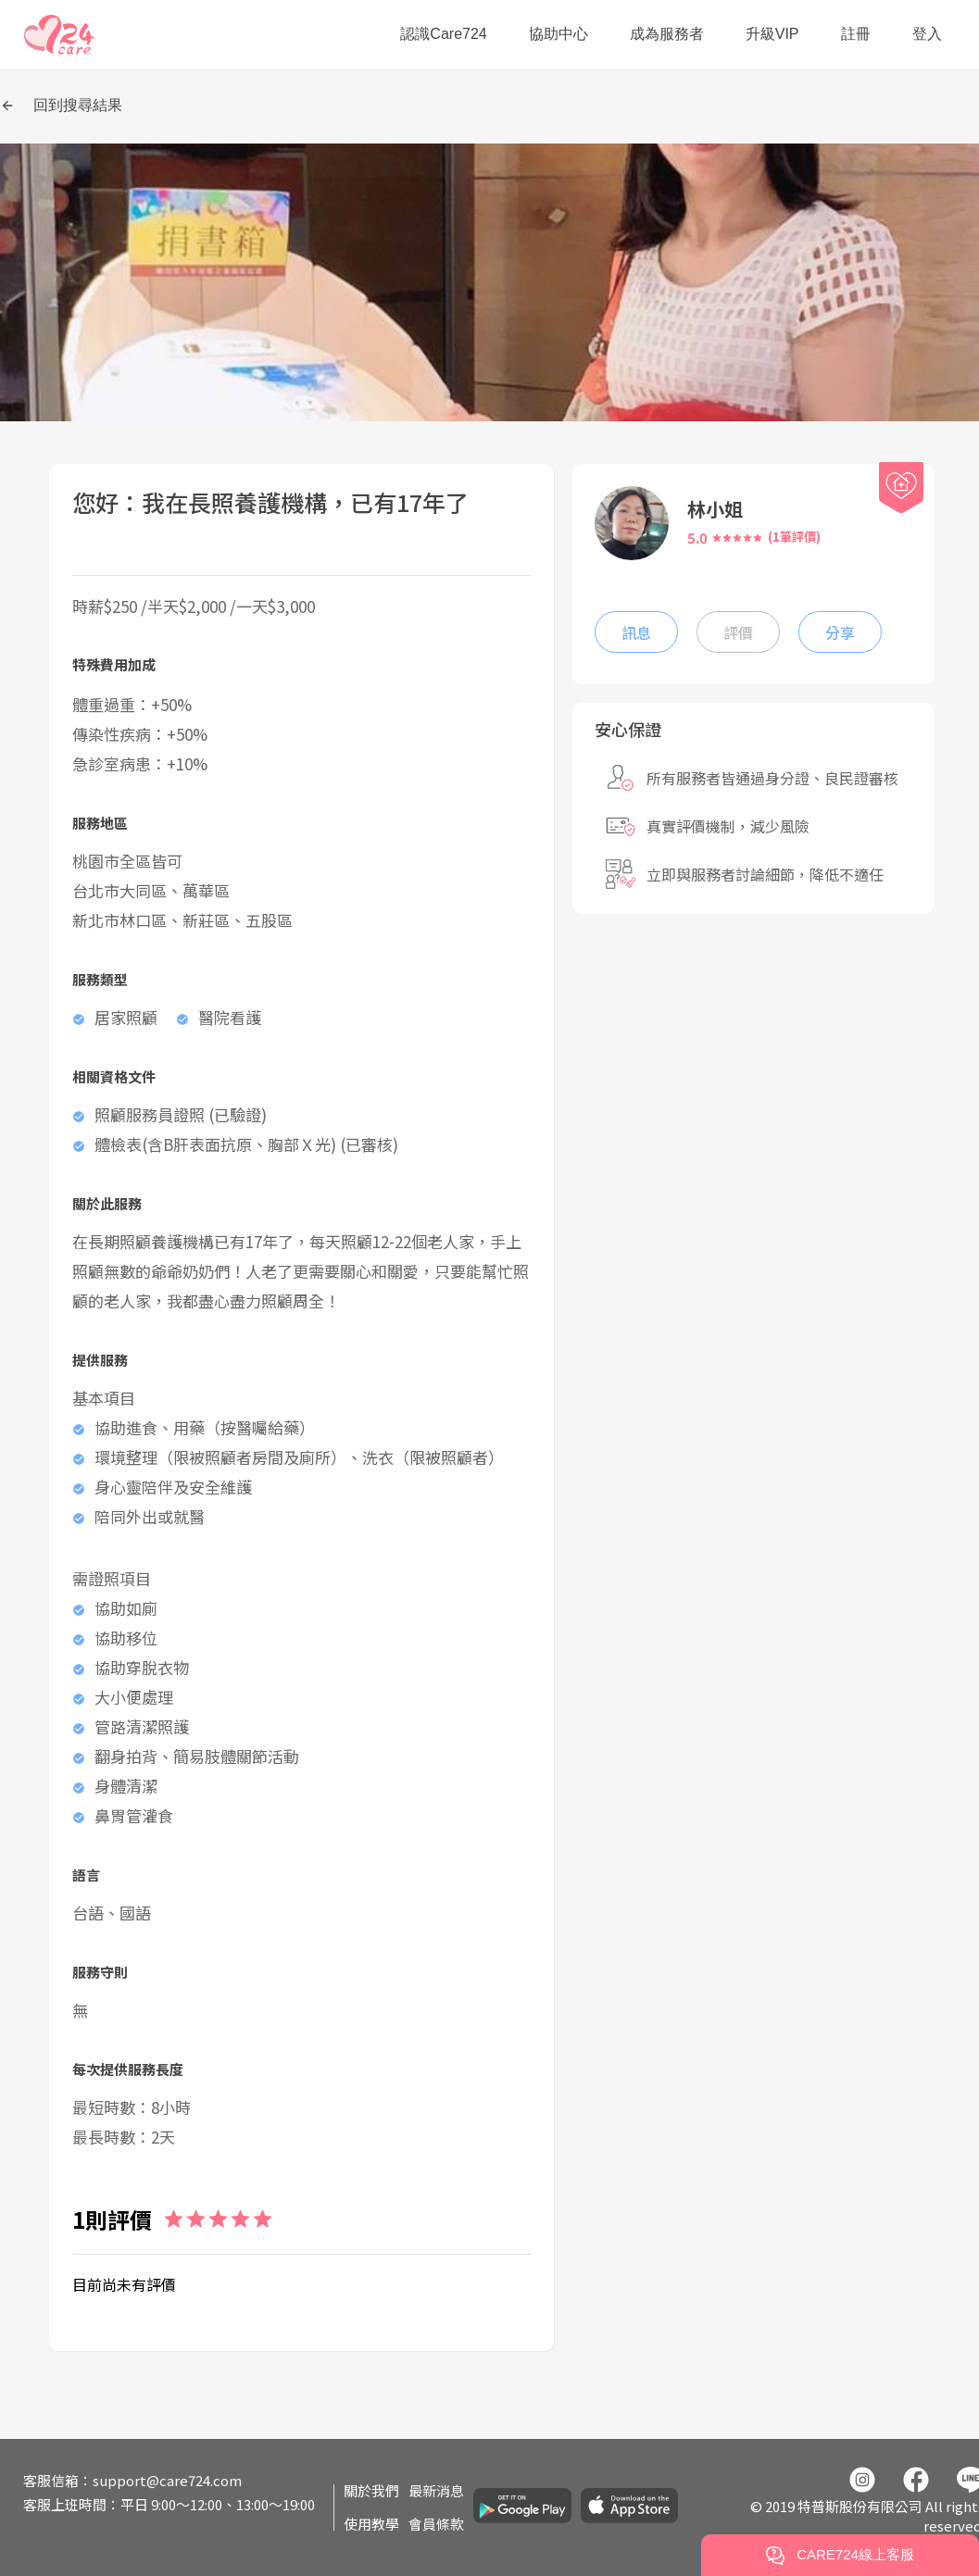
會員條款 (436, 2523)
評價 (738, 632)
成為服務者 (667, 34)
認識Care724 (443, 34)
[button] (60, 34)
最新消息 (436, 2490)
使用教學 (371, 2523)
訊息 (636, 632)
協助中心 (558, 34)
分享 (840, 632)
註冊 (856, 34)
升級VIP (772, 34)
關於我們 (371, 2490)
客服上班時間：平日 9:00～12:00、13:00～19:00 (169, 2504)
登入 (927, 34)
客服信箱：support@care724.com (132, 2480)
